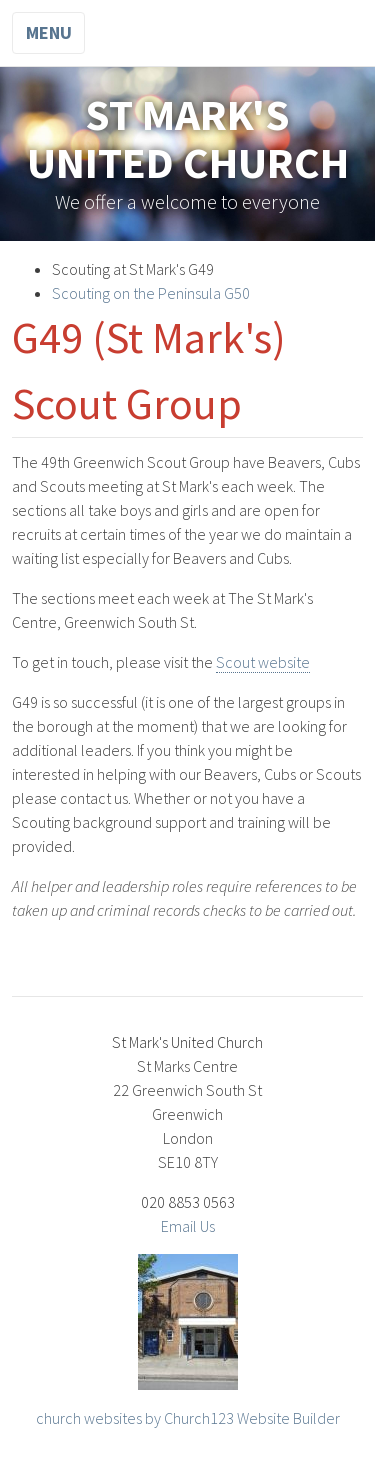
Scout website (263, 662)
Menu (49, 32)
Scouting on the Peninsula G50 (151, 293)
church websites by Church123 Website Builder (188, 1418)
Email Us (188, 1226)
